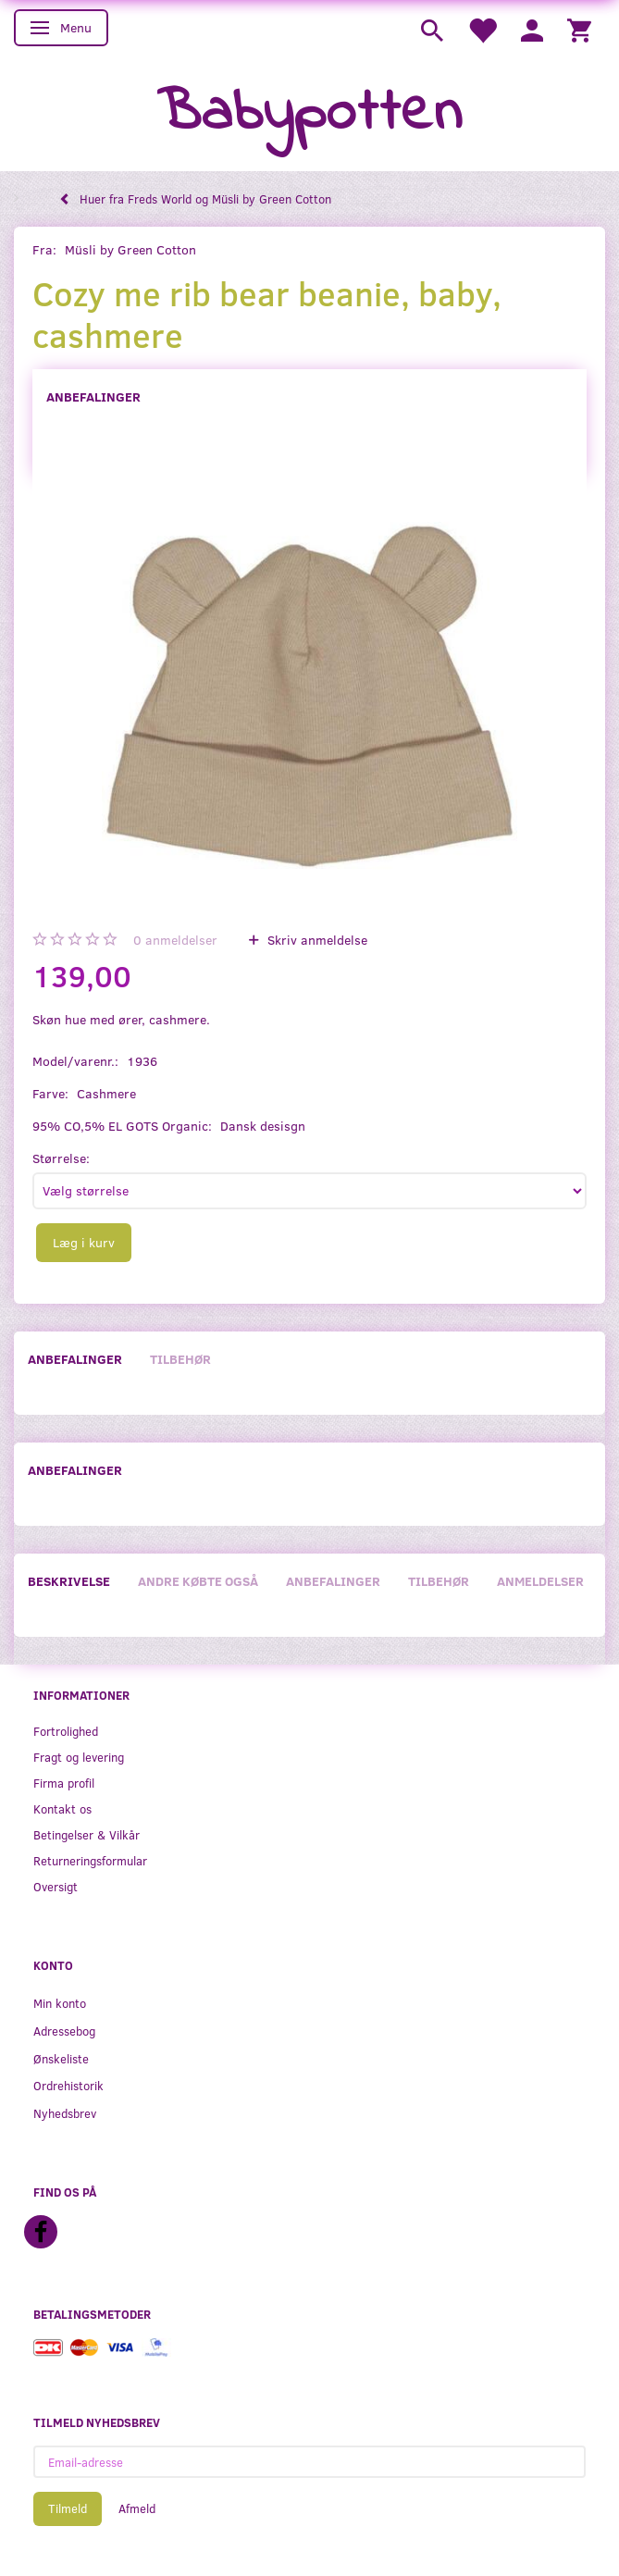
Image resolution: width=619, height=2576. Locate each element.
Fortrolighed (65, 1731)
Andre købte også (198, 1581)
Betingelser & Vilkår (86, 1834)
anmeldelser (175, 939)
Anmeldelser (540, 1581)
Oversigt (55, 1886)
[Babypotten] (309, 114)
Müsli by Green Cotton (130, 249)
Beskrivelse (69, 1581)
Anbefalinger (93, 396)
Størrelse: (61, 1158)
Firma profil (63, 1782)
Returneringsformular (90, 1860)
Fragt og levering (78, 1757)
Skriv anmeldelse (315, 939)
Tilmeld (67, 2508)
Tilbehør (180, 1359)
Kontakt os (62, 1808)
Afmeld (136, 2508)
